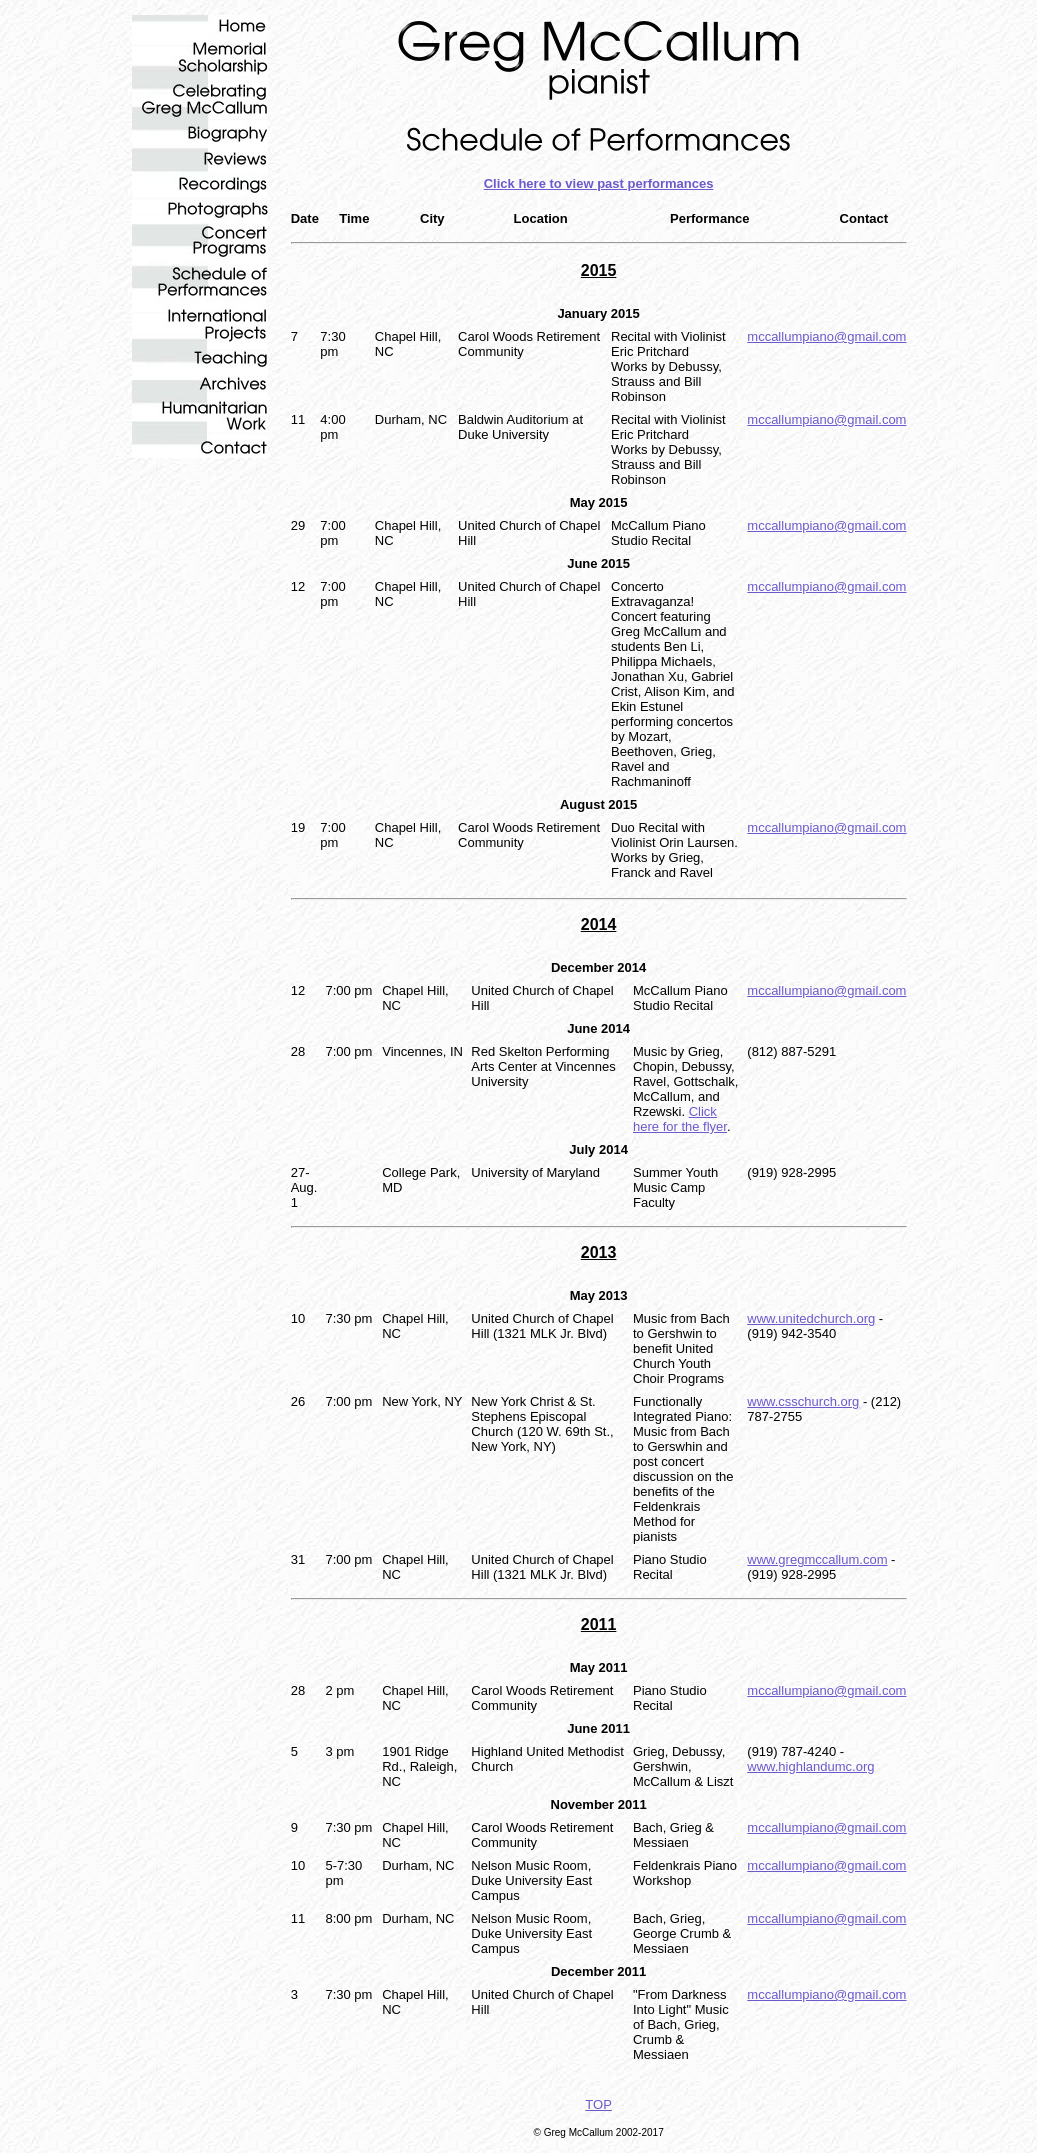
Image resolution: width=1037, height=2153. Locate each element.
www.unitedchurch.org (811, 1318)
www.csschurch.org (803, 1401)
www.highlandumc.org (810, 1766)
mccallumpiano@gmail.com (826, 336)
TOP (598, 2104)
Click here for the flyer (680, 1119)
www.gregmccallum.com (817, 1559)
